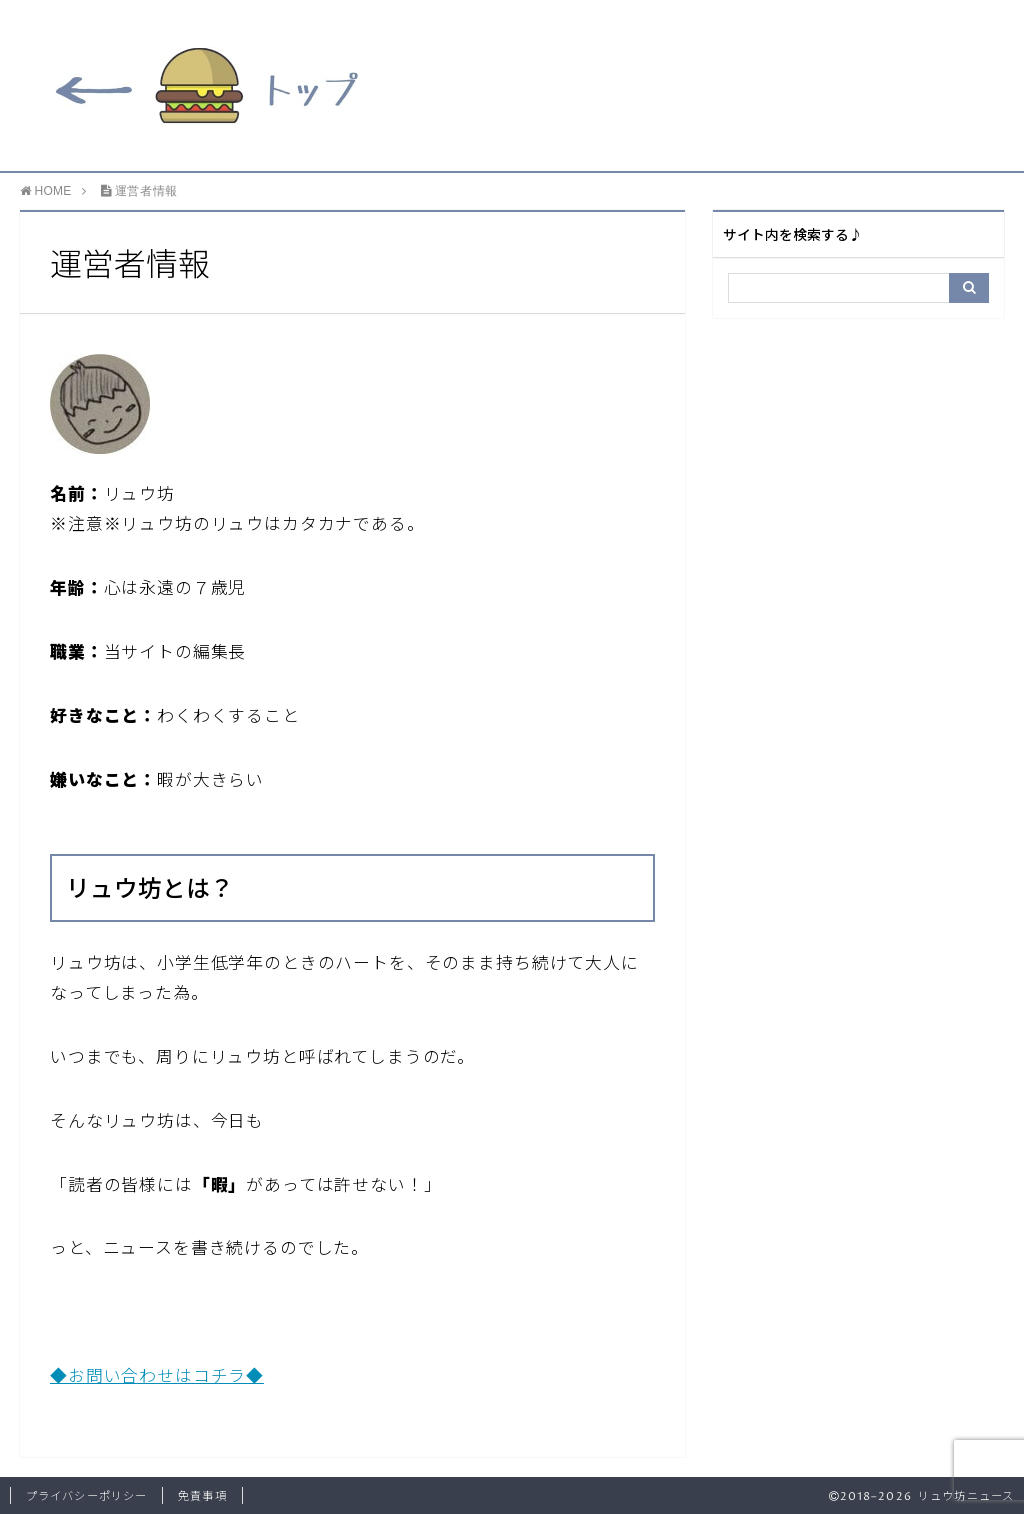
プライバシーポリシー (86, 1496)
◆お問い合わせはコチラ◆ (157, 1377)
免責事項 (202, 1496)
